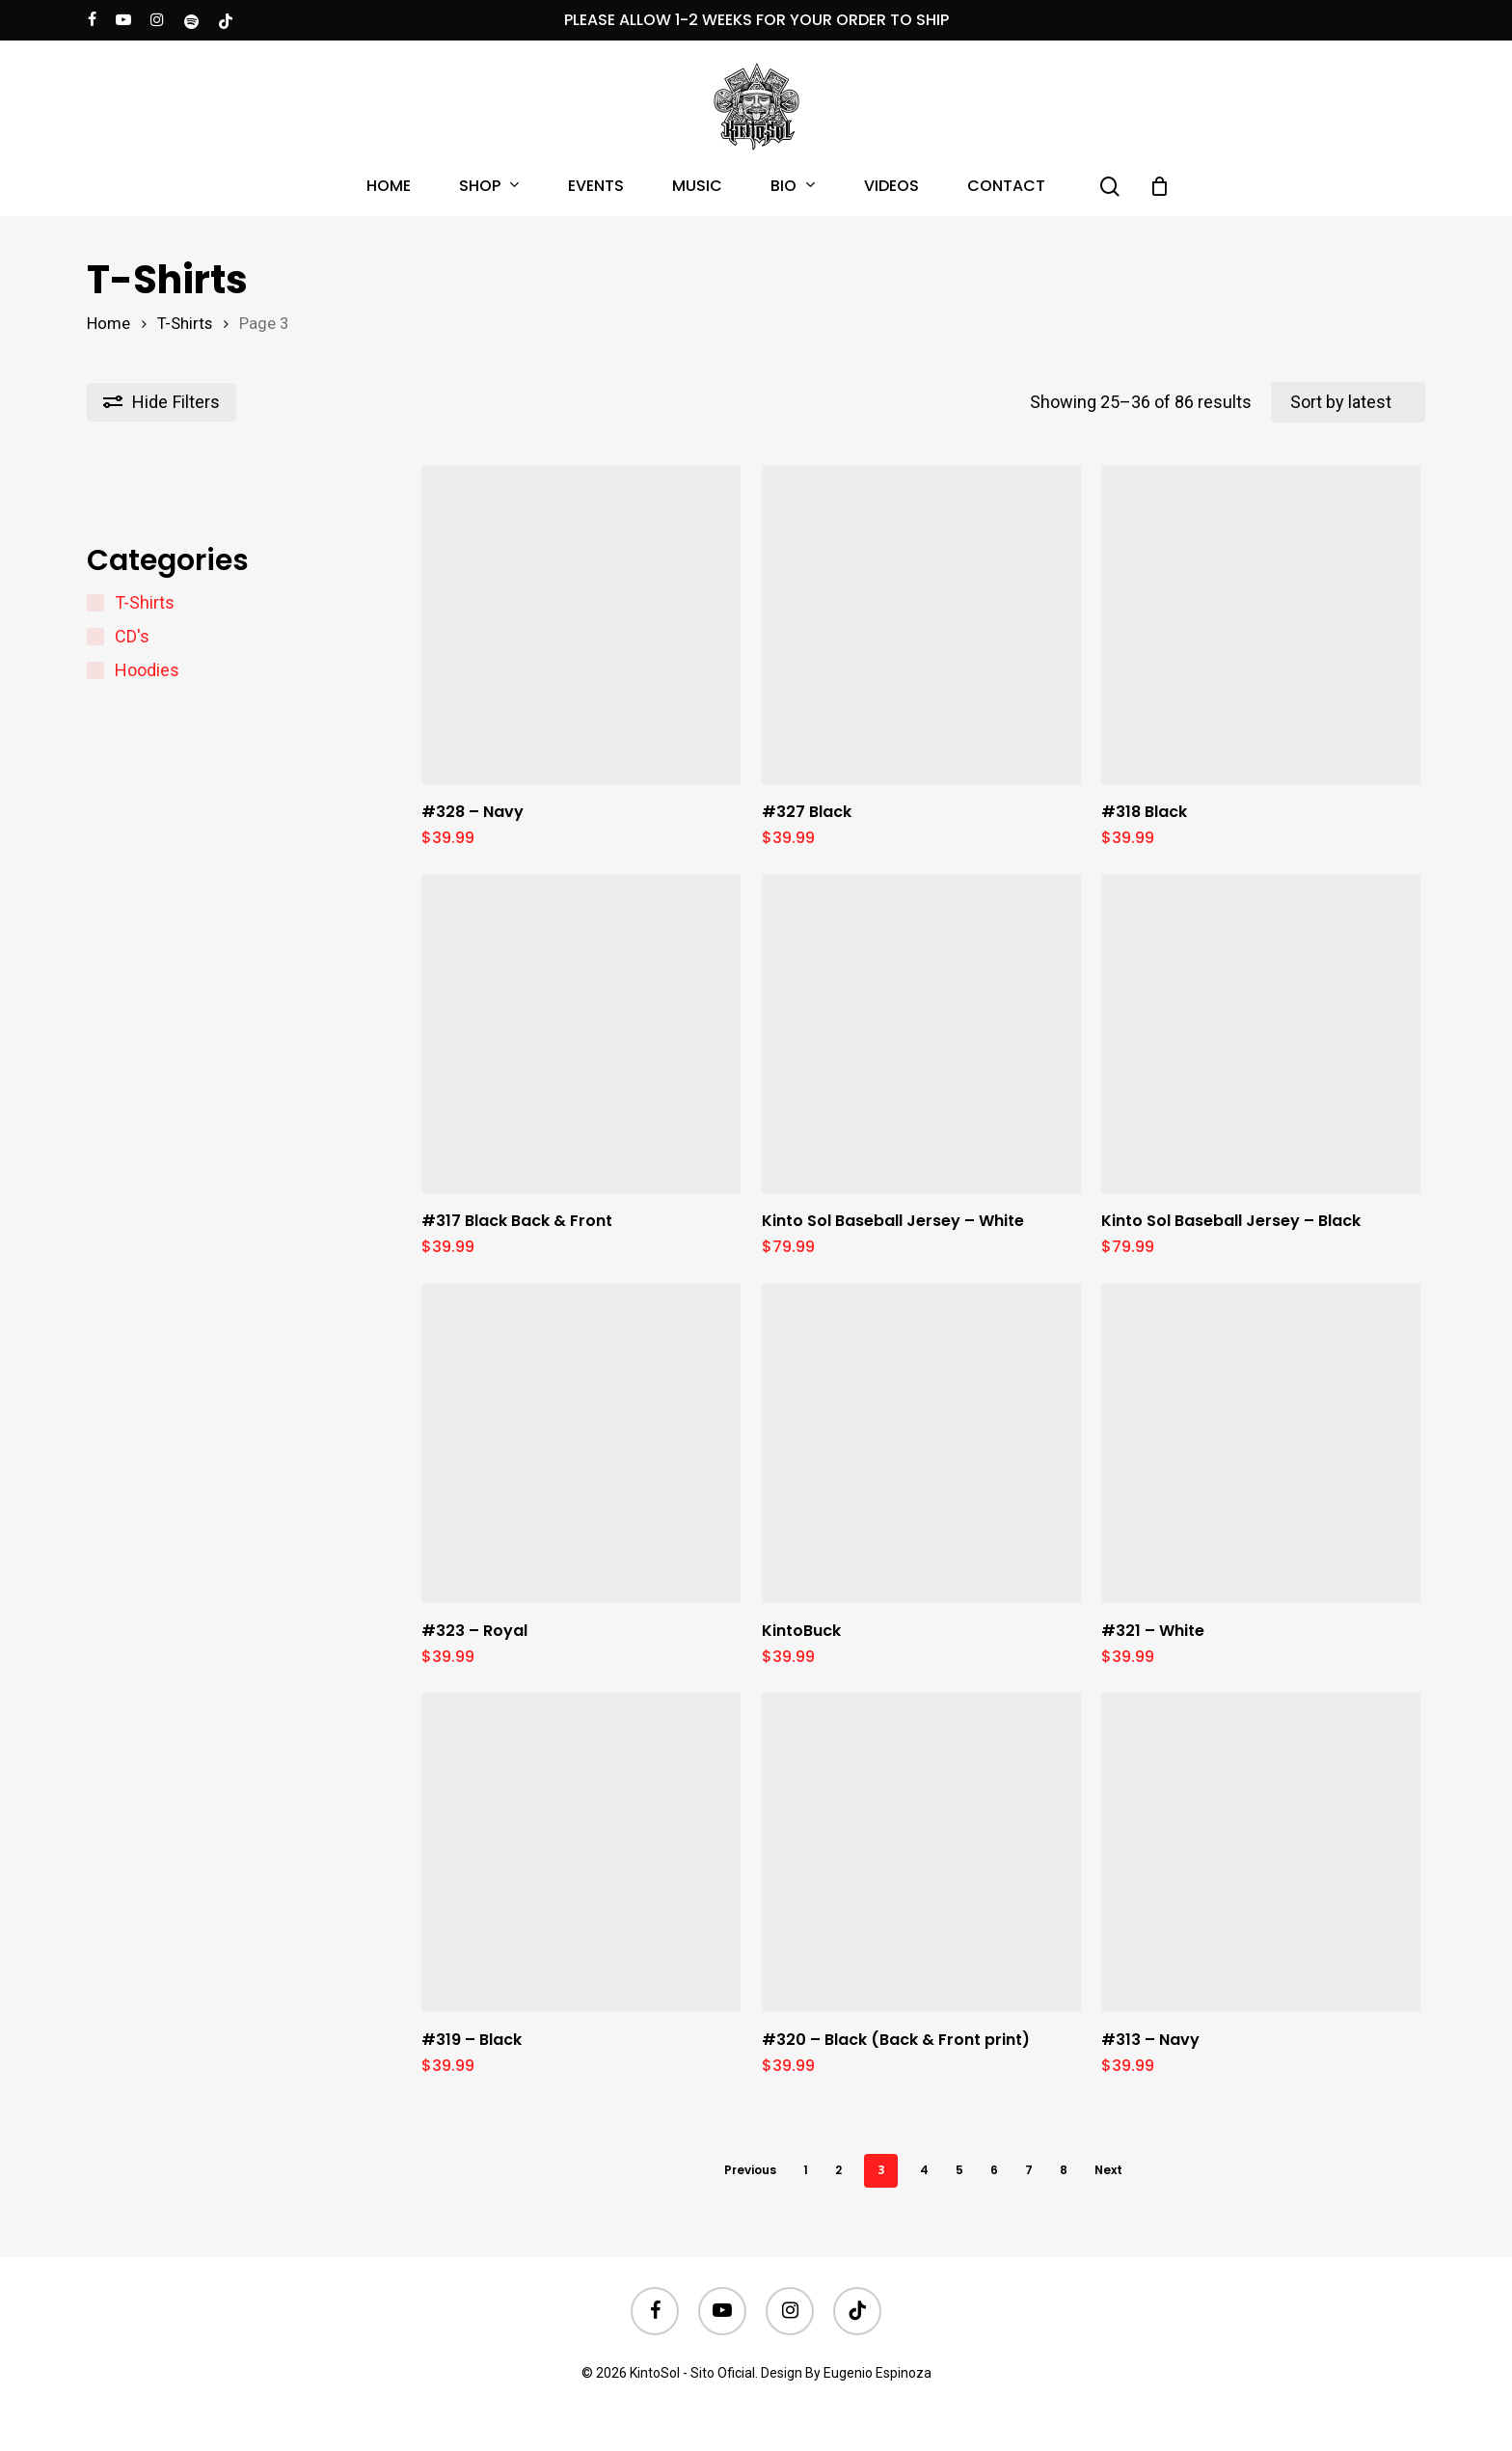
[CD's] (95, 636)
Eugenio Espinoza (878, 2373)
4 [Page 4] (924, 2170)
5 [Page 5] (959, 2170)
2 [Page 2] (838, 2170)
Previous (750, 2170)
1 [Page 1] (805, 2170)
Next (1108, 2170)
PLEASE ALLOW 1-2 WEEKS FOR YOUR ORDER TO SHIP (756, 20)
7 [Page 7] (1029, 2170)
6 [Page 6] (994, 2170)
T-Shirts (184, 323)
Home (108, 323)
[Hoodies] (95, 670)
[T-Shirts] (95, 603)
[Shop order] (1348, 402)
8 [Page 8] (1063, 2170)
